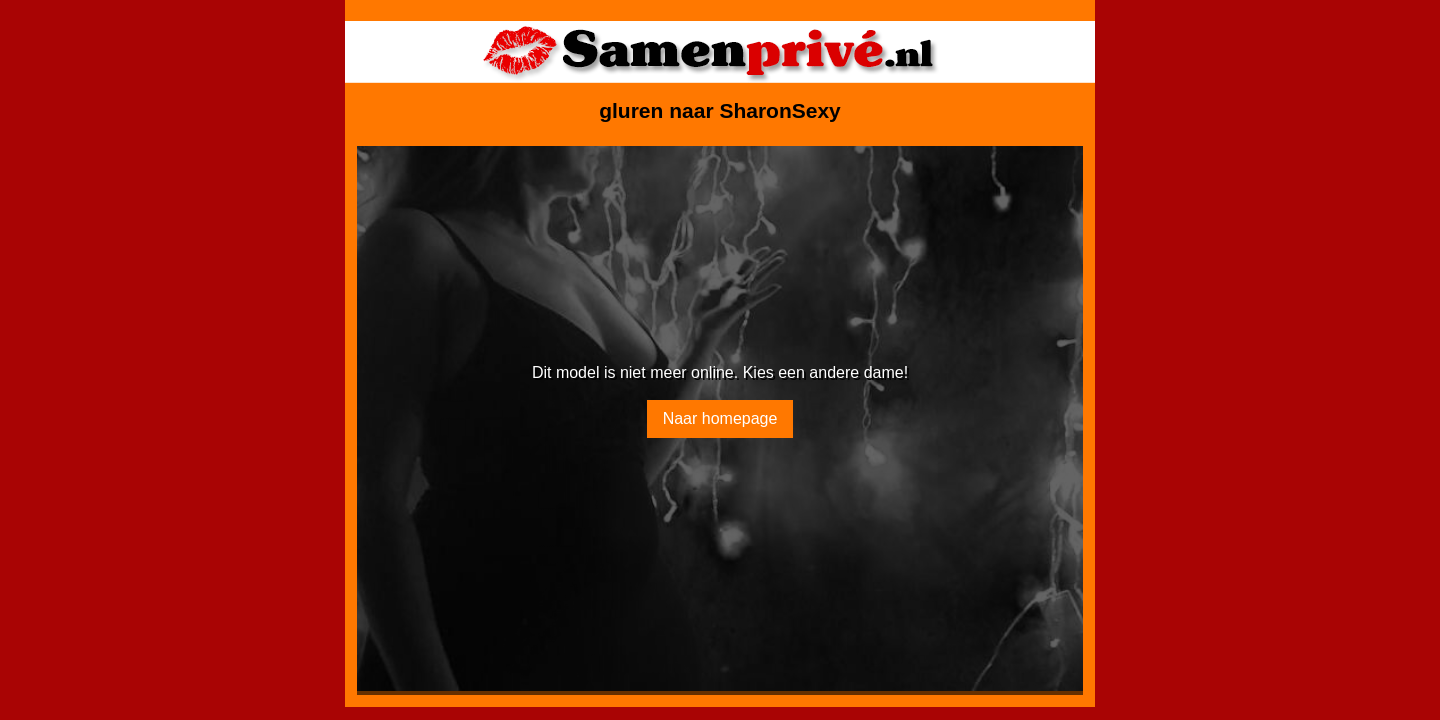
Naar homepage (720, 418)
